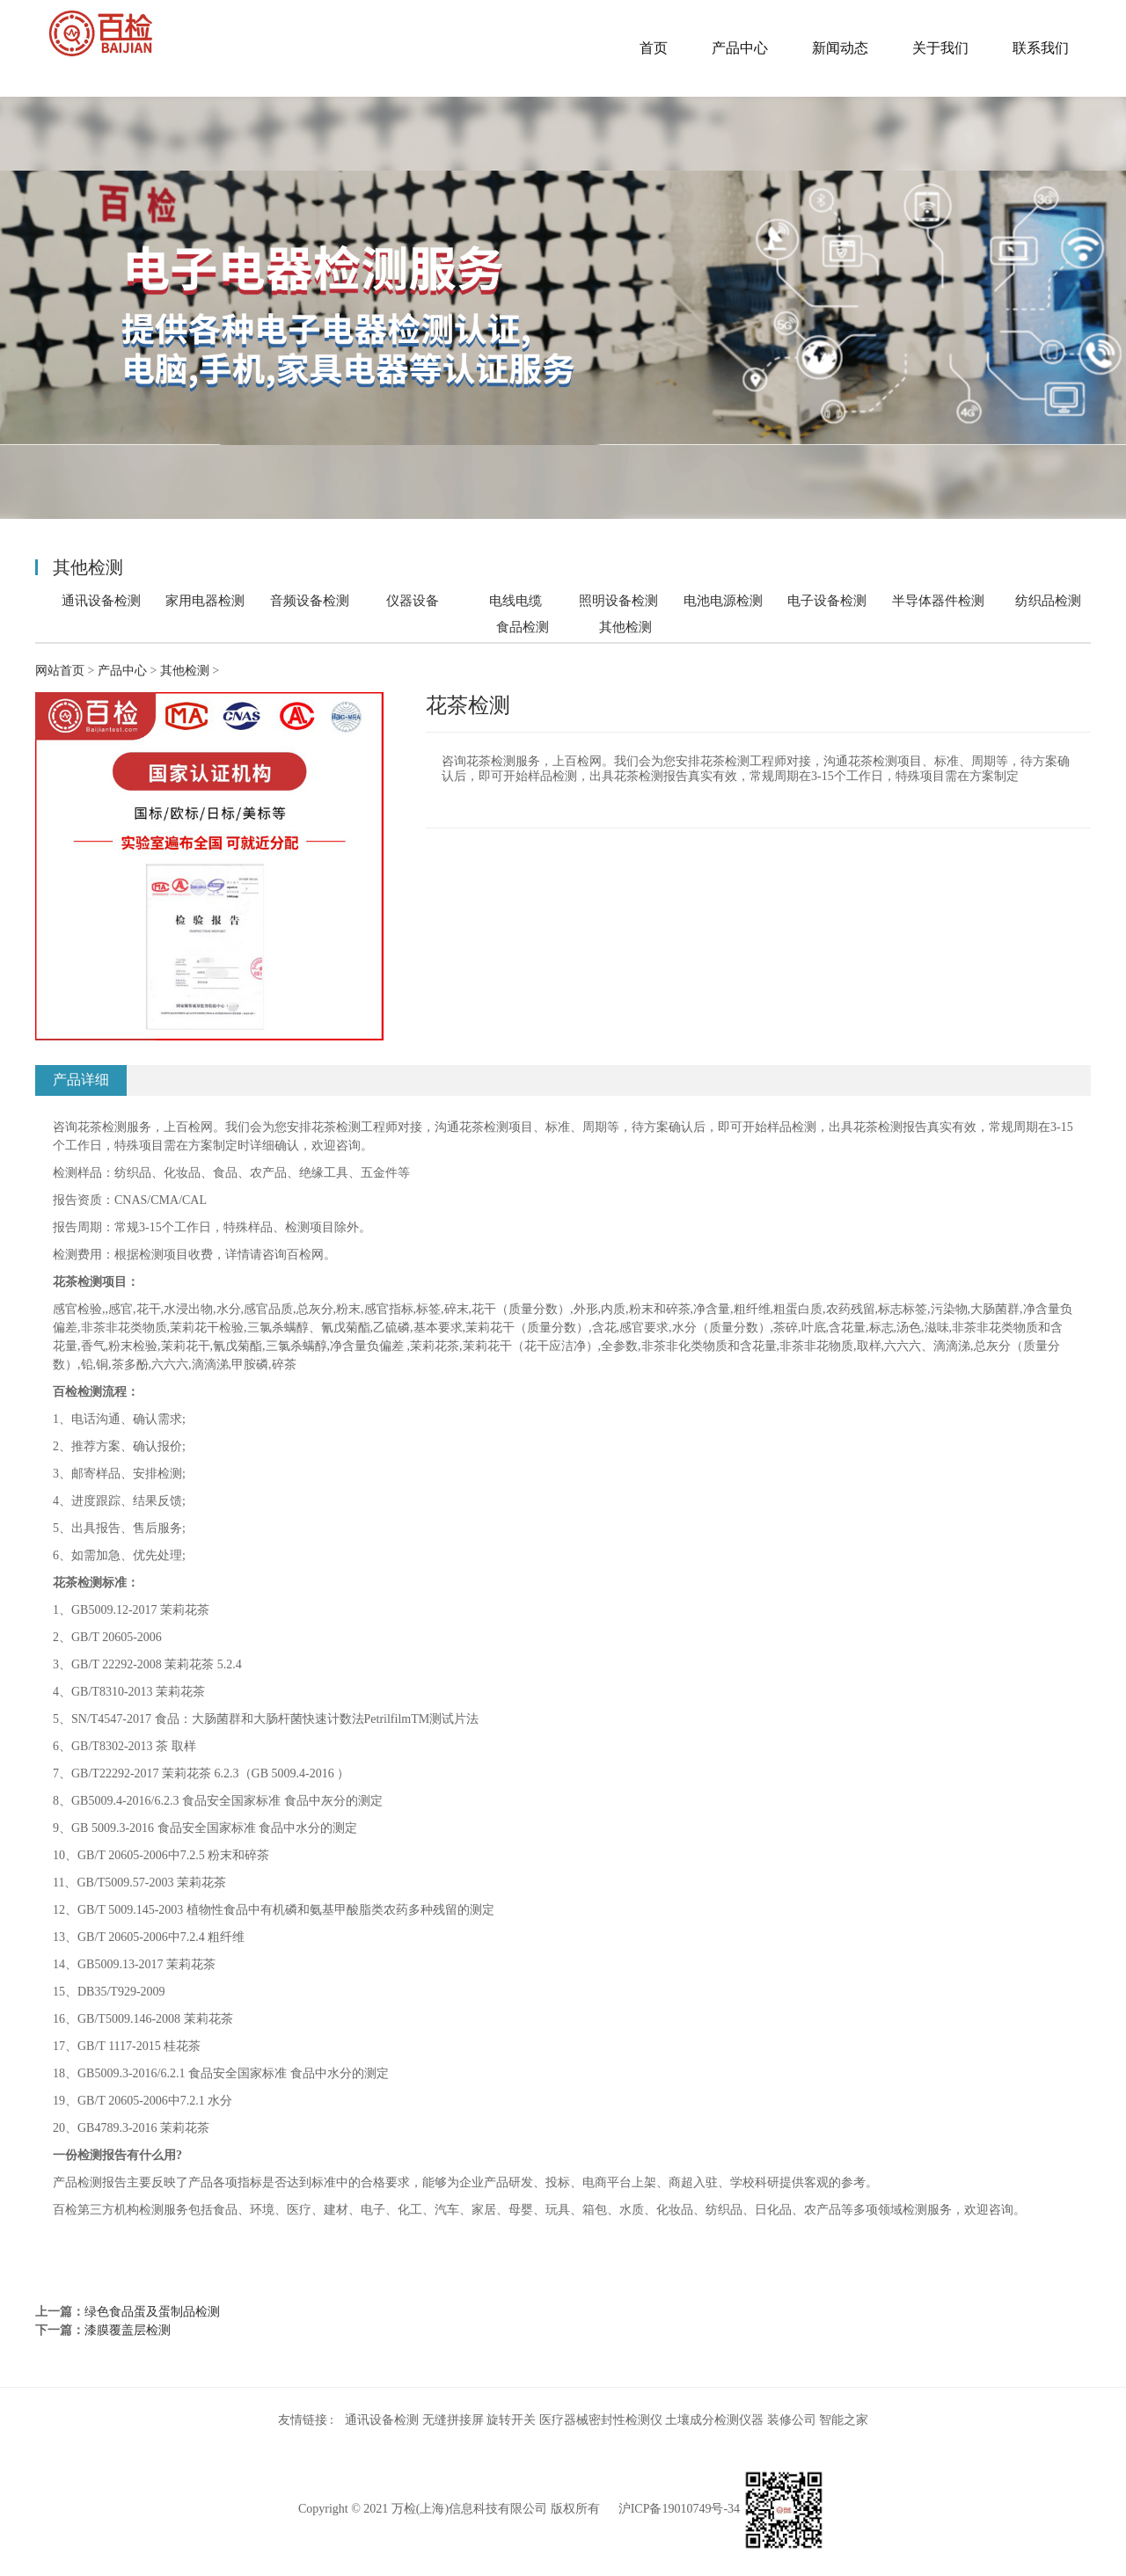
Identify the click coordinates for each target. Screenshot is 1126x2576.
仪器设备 (412, 600)
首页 (654, 47)
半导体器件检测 (938, 600)
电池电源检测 (723, 600)
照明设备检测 (618, 600)
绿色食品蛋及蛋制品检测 (152, 2311)
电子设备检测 (826, 600)
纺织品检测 (1048, 600)
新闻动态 (840, 47)
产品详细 (81, 1079)
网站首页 (59, 670)
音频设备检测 (309, 600)
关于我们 (940, 47)
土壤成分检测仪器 (714, 2419)
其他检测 (625, 627)
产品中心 (740, 47)
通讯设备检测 (101, 600)
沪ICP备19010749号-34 (679, 2508)
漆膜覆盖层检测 (127, 2330)
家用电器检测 (205, 600)
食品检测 (522, 626)
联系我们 (1041, 47)
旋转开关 (511, 2419)
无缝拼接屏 (453, 2419)
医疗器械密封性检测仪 (600, 2419)
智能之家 (843, 2419)
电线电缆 (515, 600)
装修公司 (791, 2419)
